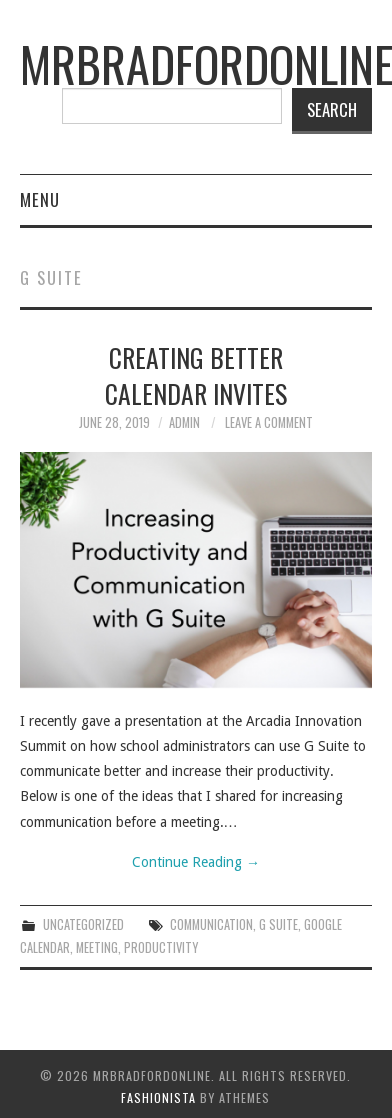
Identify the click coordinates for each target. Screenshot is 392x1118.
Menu (40, 199)
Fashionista (158, 1097)
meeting (97, 947)
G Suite (278, 924)
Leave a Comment (269, 422)
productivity (161, 947)
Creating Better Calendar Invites (196, 375)
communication (211, 924)
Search (332, 109)
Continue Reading (196, 862)
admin (184, 422)
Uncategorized (83, 924)
